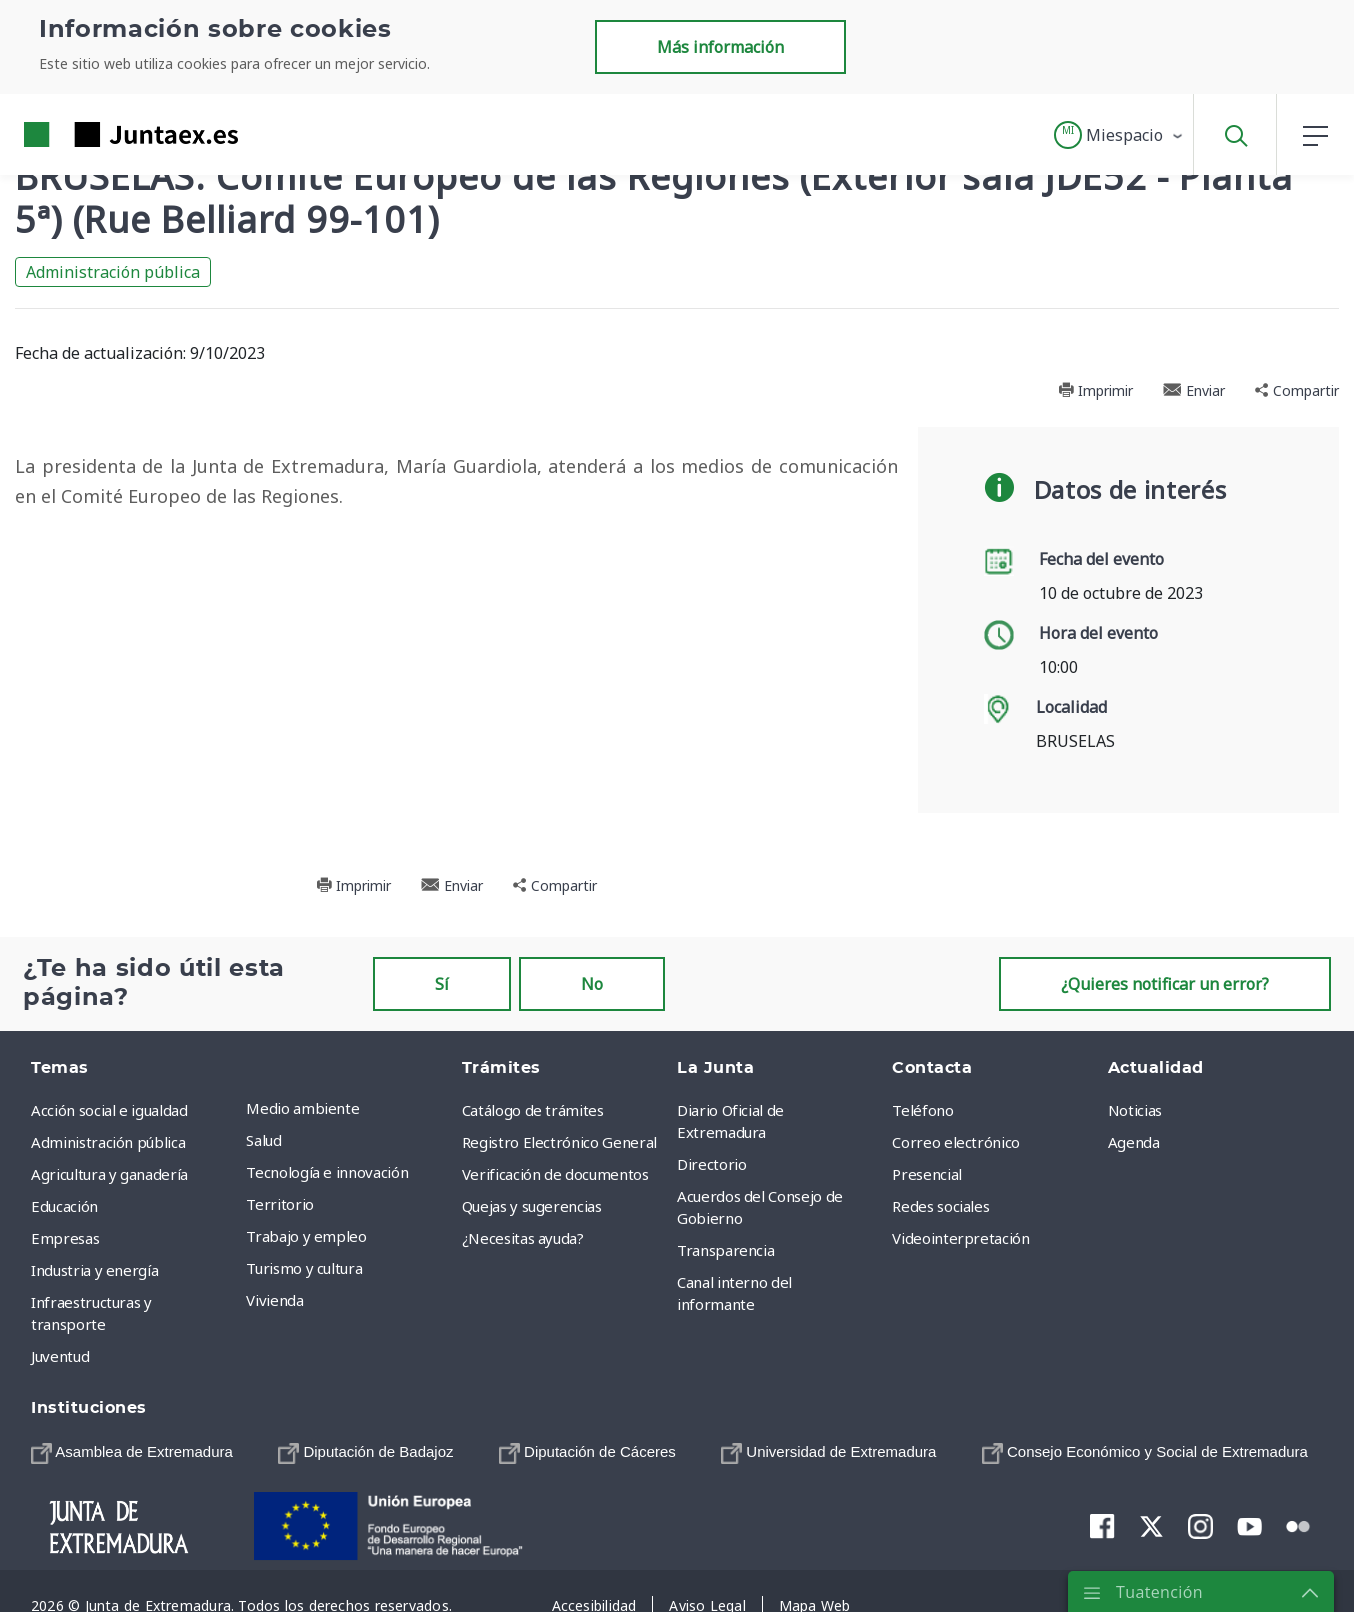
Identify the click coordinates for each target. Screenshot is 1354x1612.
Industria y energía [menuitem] (94, 1270)
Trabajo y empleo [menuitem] (306, 1236)
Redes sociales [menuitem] (940, 1206)
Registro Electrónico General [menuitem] (559, 1142)
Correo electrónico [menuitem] (956, 1142)
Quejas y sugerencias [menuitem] (532, 1206)
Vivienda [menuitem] (274, 1300)
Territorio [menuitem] (280, 1204)
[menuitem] (132, 1452)
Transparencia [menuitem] (725, 1250)
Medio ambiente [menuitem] (302, 1108)
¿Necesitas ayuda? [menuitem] (523, 1238)
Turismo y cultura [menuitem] (304, 1268)
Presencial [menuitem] (927, 1174)
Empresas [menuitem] (65, 1238)
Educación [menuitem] (64, 1206)
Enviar (1194, 390)
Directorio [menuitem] (712, 1164)
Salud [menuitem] (263, 1140)
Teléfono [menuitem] (922, 1110)
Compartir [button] (1297, 390)
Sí (442, 984)
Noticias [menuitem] (1135, 1110)
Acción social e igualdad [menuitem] (109, 1110)
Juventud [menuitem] (60, 1356)
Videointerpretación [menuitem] (960, 1238)
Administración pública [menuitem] (108, 1142)
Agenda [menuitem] (1134, 1142)
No (592, 984)
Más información (720, 47)
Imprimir (1095, 390)
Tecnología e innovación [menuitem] (327, 1172)
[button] (1119, 135)
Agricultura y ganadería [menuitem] (109, 1174)
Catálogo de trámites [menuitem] (533, 1110)
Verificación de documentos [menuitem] (555, 1174)
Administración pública (113, 272)
